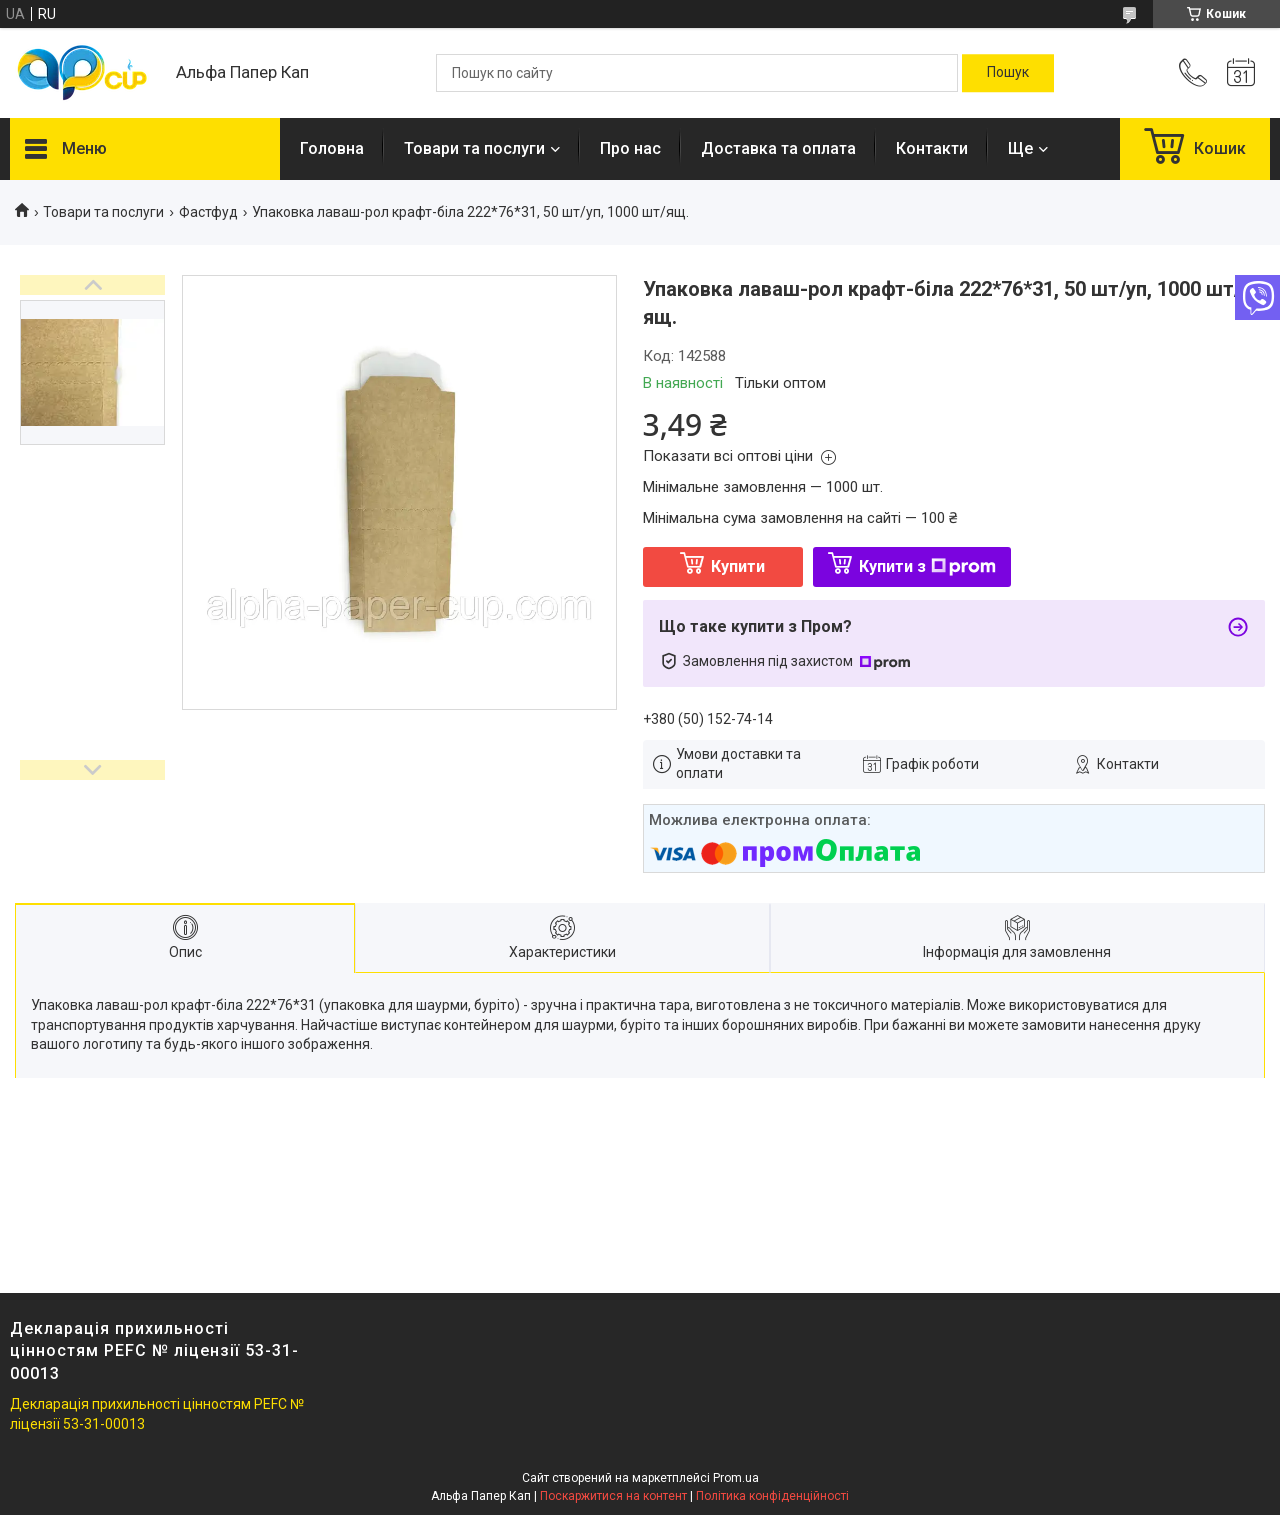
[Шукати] (1008, 73)
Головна (332, 148)
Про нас (630, 148)
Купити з (927, 566)
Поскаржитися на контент (613, 1496)
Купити (738, 566)
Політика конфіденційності (772, 1496)
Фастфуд (208, 212)
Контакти (932, 148)
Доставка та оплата (778, 148)
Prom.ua (736, 1478)
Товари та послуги (474, 148)
